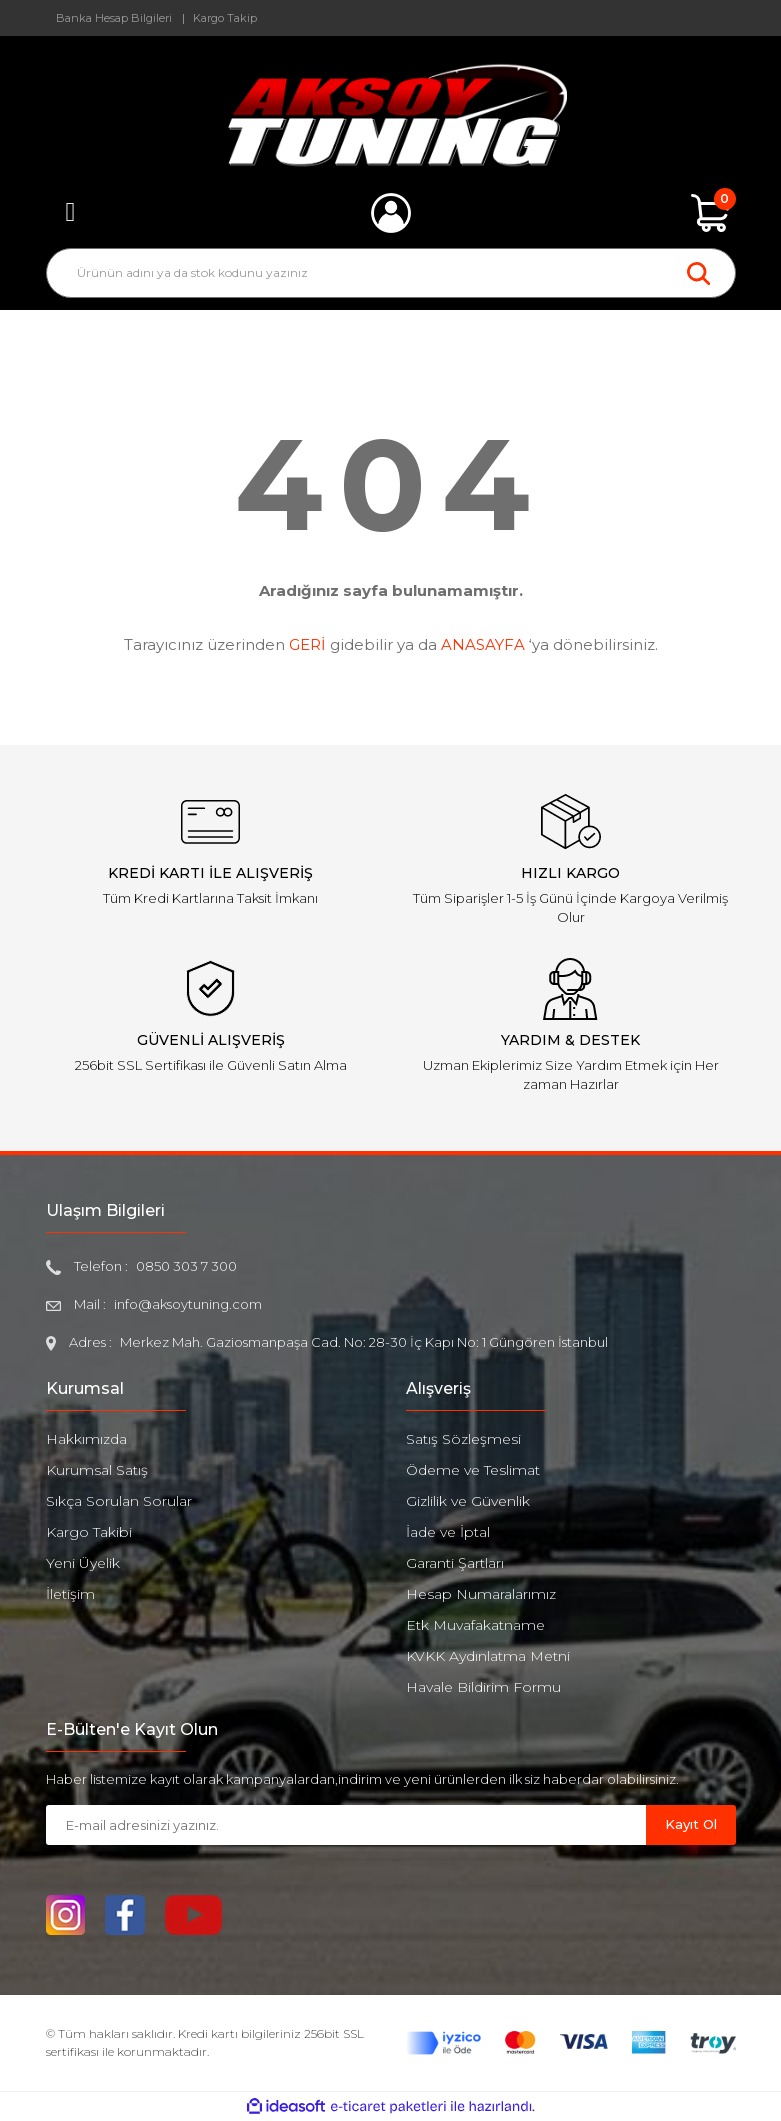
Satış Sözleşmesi (463, 1439)
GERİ (307, 644)
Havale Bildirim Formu (483, 1687)
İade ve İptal (448, 1532)
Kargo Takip (225, 18)
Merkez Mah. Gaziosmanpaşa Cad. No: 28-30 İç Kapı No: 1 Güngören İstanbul (364, 1342)
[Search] (391, 273)
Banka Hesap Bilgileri (114, 18)
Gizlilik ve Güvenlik (468, 1501)
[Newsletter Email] (346, 1825)
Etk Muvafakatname (475, 1625)
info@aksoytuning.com (188, 1304)
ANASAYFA (483, 644)
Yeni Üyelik (83, 1563)
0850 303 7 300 (186, 1266)
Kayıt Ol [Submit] (691, 1824)
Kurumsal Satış (97, 1470)
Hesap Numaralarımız (481, 1594)
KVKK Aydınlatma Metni (488, 1656)
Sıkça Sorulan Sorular (119, 1501)
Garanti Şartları (455, 1563)
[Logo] (390, 115)
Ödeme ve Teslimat (473, 1470)
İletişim (70, 1594)
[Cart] (711, 213)
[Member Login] (391, 213)
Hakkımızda (86, 1439)
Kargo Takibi (89, 1532)
